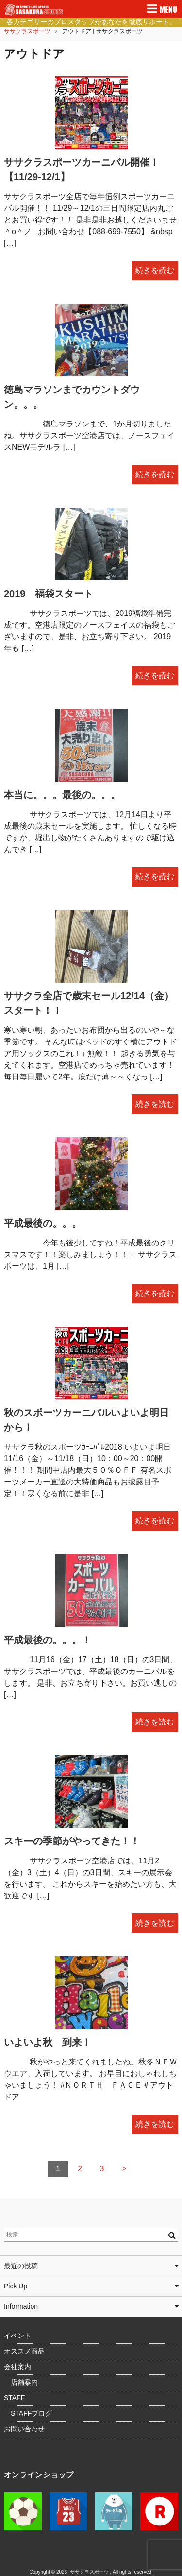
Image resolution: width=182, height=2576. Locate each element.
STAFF (14, 2398)
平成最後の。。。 (43, 1223)
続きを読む (154, 270)
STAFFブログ (31, 2413)
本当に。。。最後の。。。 (62, 794)
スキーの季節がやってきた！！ (72, 1841)
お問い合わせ (24, 2429)
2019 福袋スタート (49, 593)
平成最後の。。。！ (47, 1640)
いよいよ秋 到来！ (47, 2042)
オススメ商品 (24, 2351)
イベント (17, 2335)
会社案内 (17, 2367)
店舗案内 (24, 2382)
